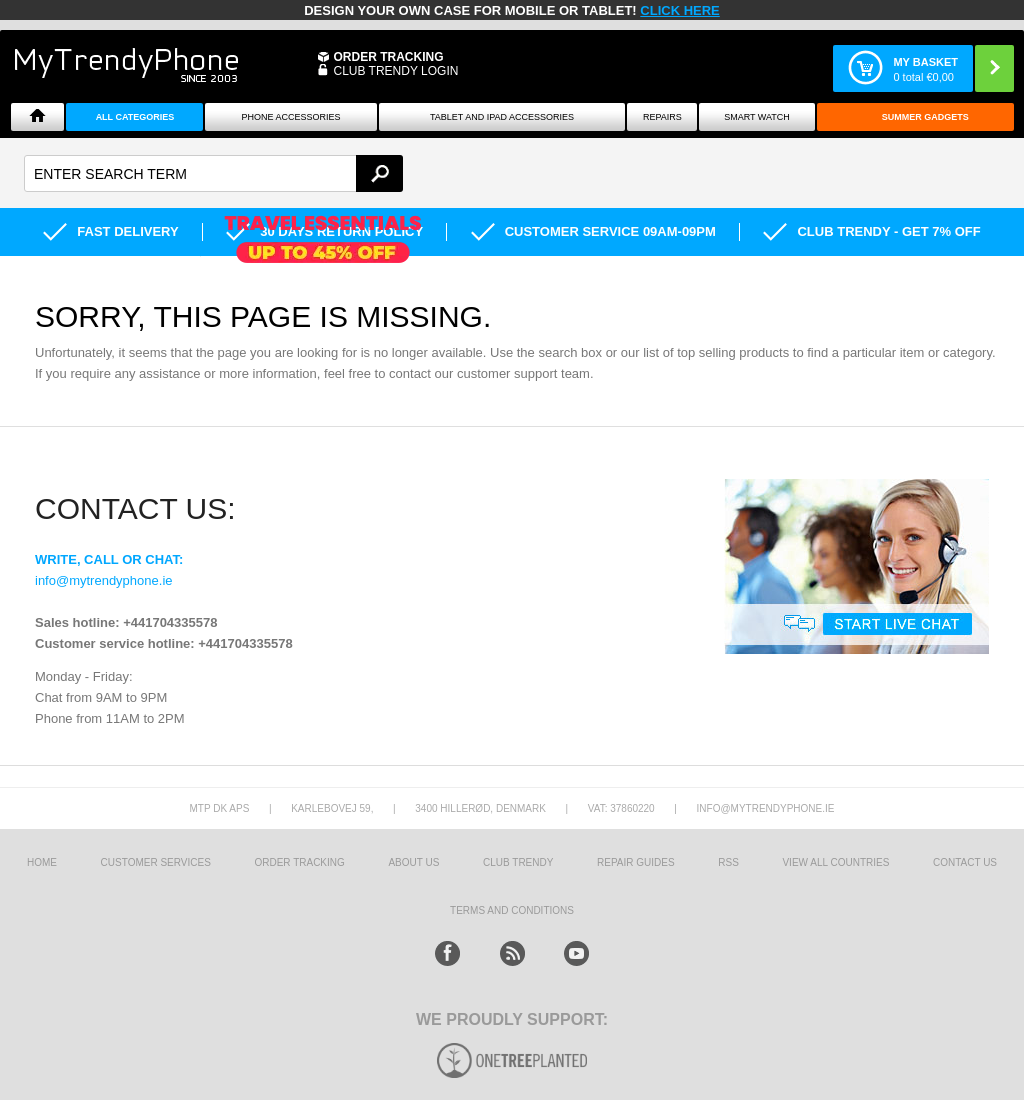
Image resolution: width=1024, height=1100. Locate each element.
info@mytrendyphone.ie (104, 580)
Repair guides (636, 862)
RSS (728, 862)
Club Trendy (518, 862)
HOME (42, 862)
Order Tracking (388, 57)
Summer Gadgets (925, 117)
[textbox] (213, 173)
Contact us (965, 862)
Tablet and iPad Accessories (502, 117)
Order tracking (299, 862)
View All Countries (835, 862)
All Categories (135, 117)
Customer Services (156, 862)
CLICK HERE (679, 10)
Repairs (662, 117)
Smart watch (757, 117)
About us (413, 862)
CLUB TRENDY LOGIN (395, 71)
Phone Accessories (291, 117)
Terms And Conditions (512, 910)
